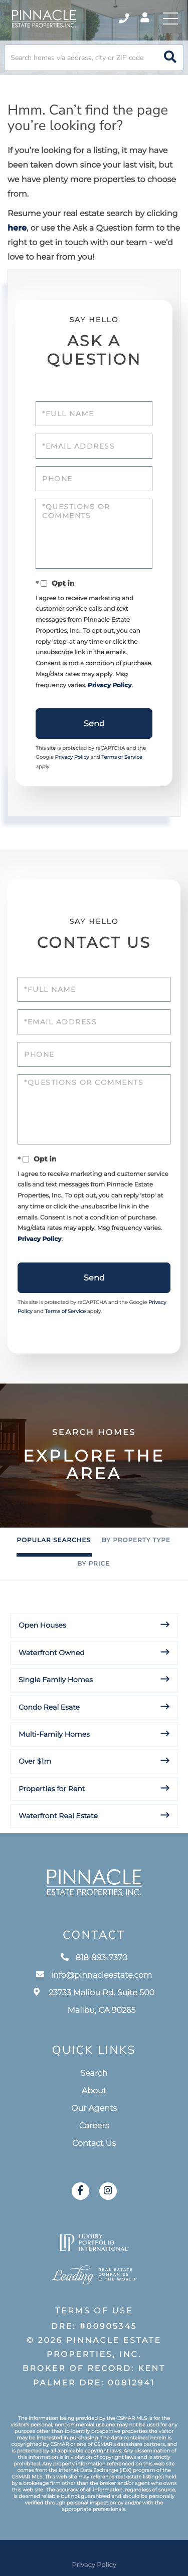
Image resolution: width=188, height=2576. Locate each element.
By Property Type (136, 1540)
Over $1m (35, 1761)
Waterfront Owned (52, 1652)
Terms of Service (121, 757)
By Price (93, 1564)
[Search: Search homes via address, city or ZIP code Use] (94, 58)
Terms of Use (94, 2310)
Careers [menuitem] (94, 2126)
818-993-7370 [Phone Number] (124, 19)
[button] (170, 58)
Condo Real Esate (49, 1707)
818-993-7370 (94, 1958)
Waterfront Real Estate (58, 1815)
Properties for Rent (52, 1788)
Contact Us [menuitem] (94, 2143)
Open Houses (42, 1625)
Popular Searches (53, 1540)
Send (94, 723)
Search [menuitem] (94, 2073)
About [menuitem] (94, 2091)
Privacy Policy (109, 685)
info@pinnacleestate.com (94, 1975)
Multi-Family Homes (54, 1734)
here (17, 228)
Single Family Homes (56, 1679)
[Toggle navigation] (170, 19)
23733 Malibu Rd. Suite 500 (94, 2001)
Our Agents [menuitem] (94, 2108)
